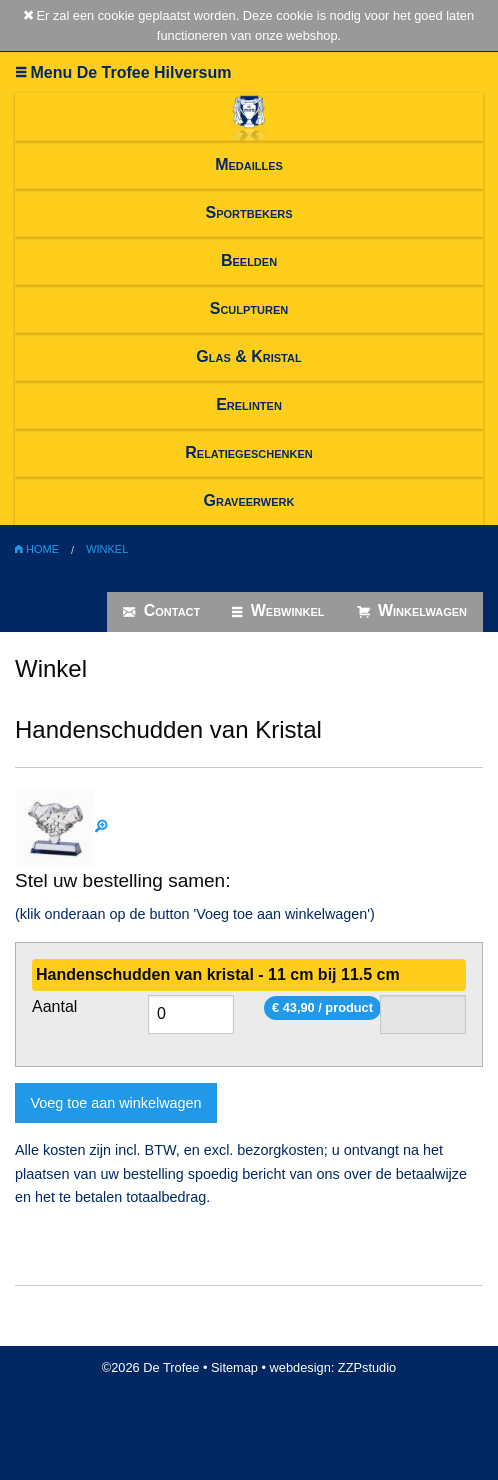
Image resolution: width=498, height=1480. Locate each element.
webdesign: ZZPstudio (333, 1367)
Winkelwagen (412, 611)
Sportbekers (248, 212)
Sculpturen (249, 308)
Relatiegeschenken (248, 452)
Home (37, 549)
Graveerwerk (249, 500)
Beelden (249, 260)
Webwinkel (278, 611)
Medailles (249, 164)
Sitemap (234, 1367)
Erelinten (249, 404)
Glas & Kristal (248, 356)
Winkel (107, 549)
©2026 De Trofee (151, 1367)
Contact (161, 611)
